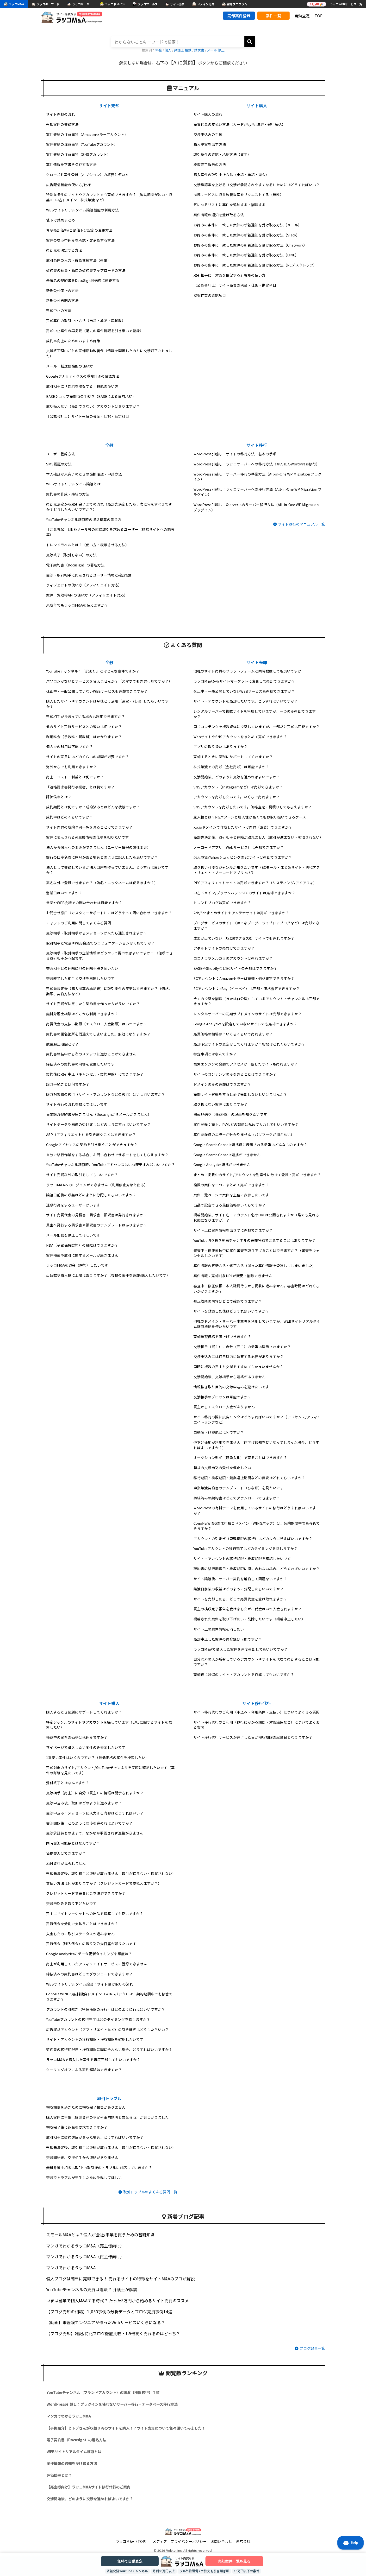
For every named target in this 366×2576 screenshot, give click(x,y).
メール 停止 (215, 50)
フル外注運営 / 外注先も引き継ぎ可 (204, 2571)
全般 (109, 445)
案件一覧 (273, 16)
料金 (158, 50)
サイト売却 (109, 105)
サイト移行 (257, 445)
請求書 (199, 50)
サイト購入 (257, 105)
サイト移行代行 (256, 1703)
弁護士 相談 (183, 50)
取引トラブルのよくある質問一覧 (150, 2191)
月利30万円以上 (164, 2571)
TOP (319, 16)
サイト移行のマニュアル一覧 (301, 524)
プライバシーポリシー (189, 2541)
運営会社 (243, 2541)
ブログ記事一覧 (312, 2348)
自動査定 (302, 16)
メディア (160, 2541)
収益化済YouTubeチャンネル (127, 2571)
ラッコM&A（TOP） (132, 2541)
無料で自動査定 (130, 2561)
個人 (168, 50)
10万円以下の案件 (246, 2571)
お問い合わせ (221, 2541)
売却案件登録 (238, 16)
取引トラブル (109, 2098)
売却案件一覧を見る (235, 2561)
